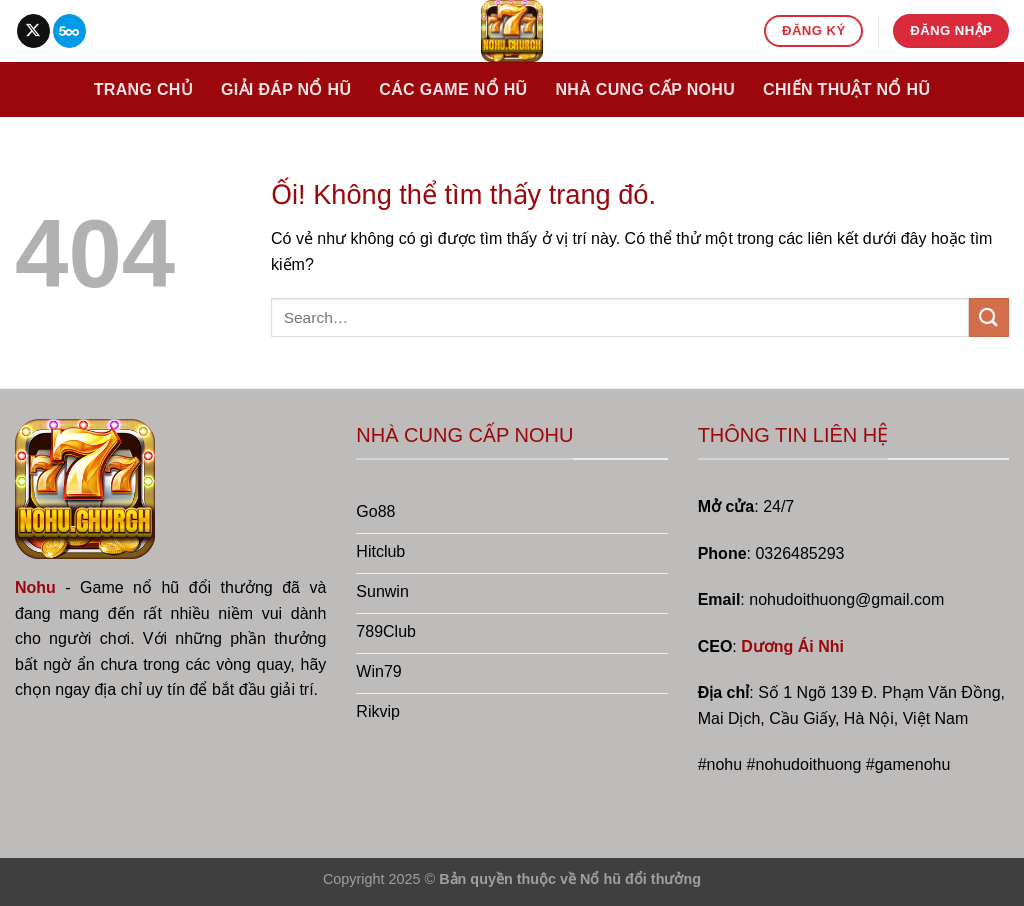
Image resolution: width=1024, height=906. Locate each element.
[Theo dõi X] (33, 31)
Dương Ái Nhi (792, 646)
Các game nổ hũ (453, 89)
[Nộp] (989, 317)
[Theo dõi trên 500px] (69, 31)
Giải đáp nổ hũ (286, 89)
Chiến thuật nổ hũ (846, 89)
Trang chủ (143, 89)
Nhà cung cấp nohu (645, 89)
